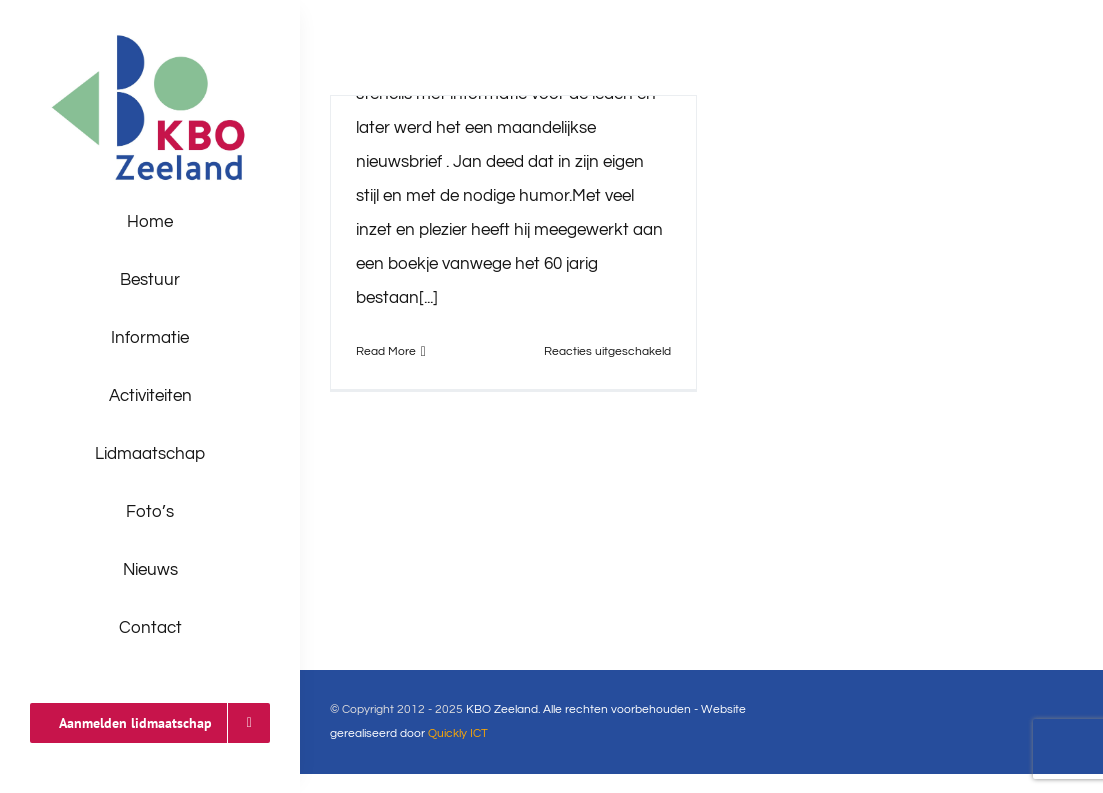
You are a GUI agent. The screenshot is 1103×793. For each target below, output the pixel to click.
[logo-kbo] (150, 38)
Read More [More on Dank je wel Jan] (386, 351)
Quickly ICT (458, 733)
